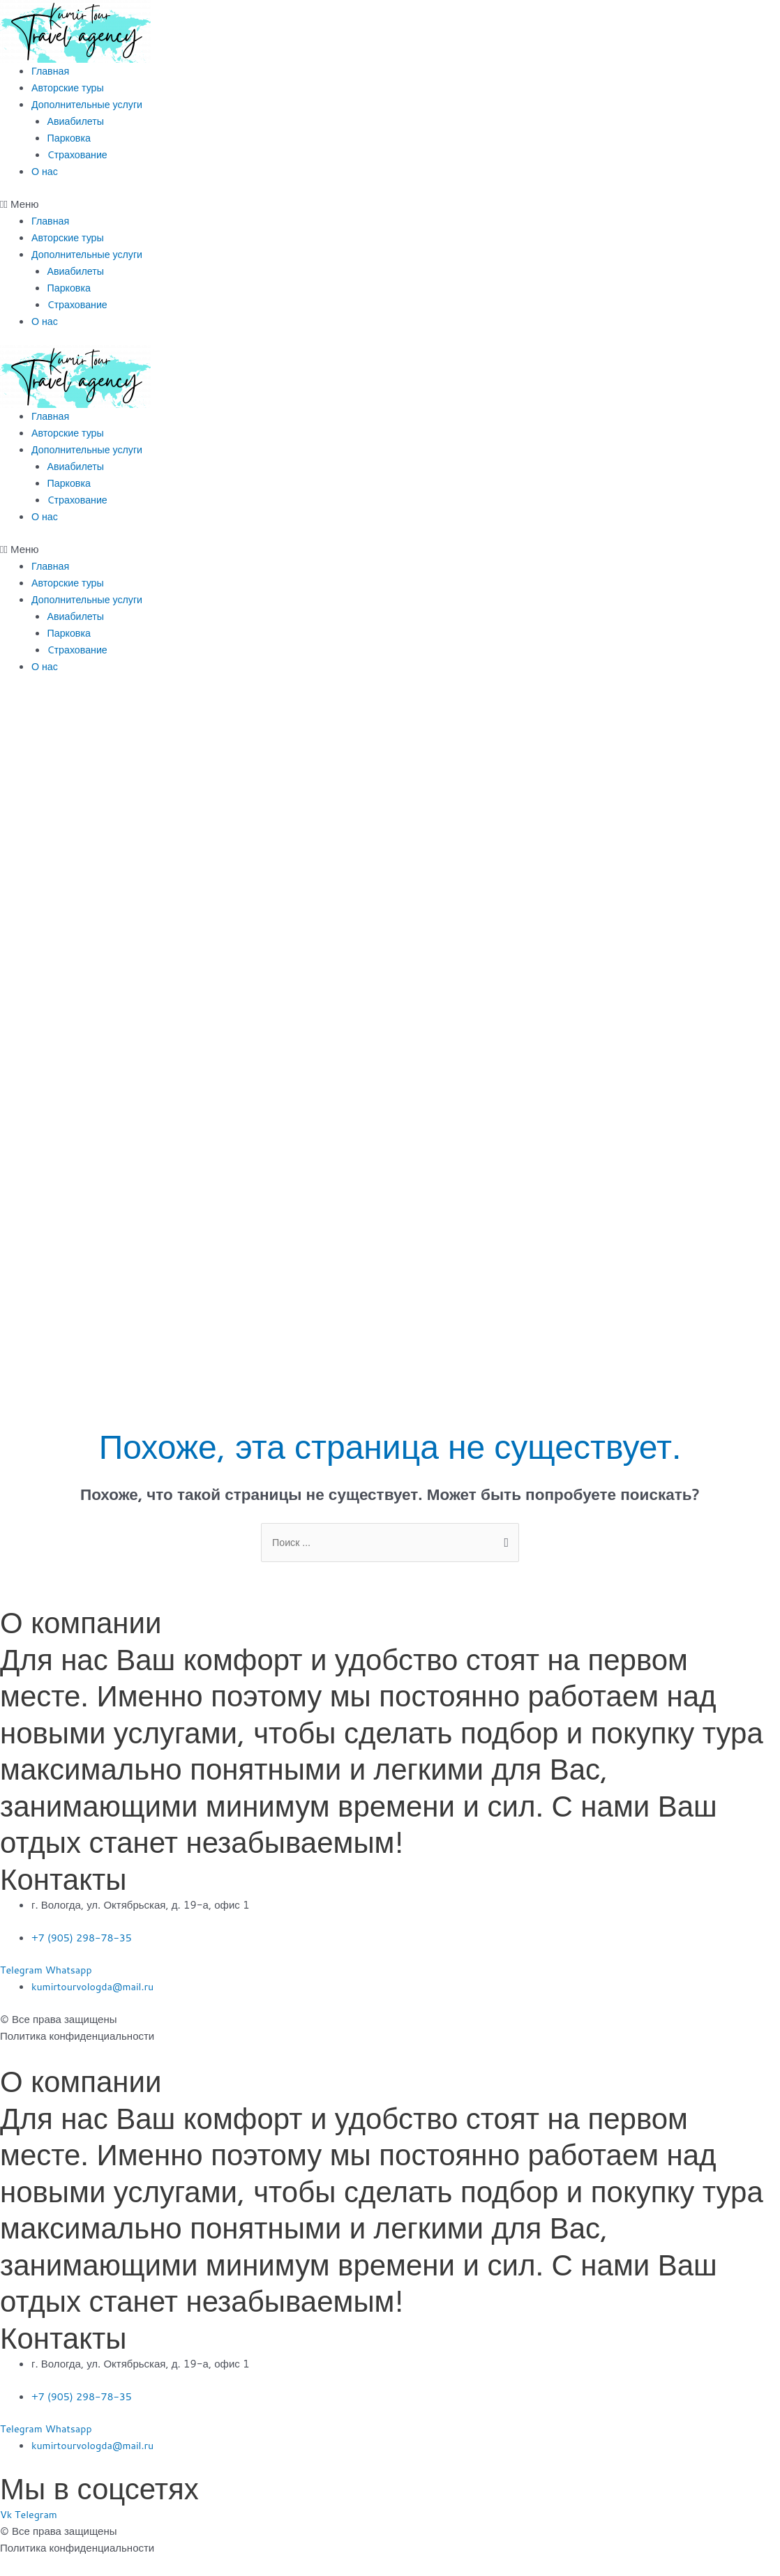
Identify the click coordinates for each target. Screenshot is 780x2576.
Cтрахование (79, 154)
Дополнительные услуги (90, 104)
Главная (51, 70)
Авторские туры (69, 87)
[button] (390, 204)
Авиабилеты (77, 121)
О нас (45, 171)
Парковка (70, 137)
